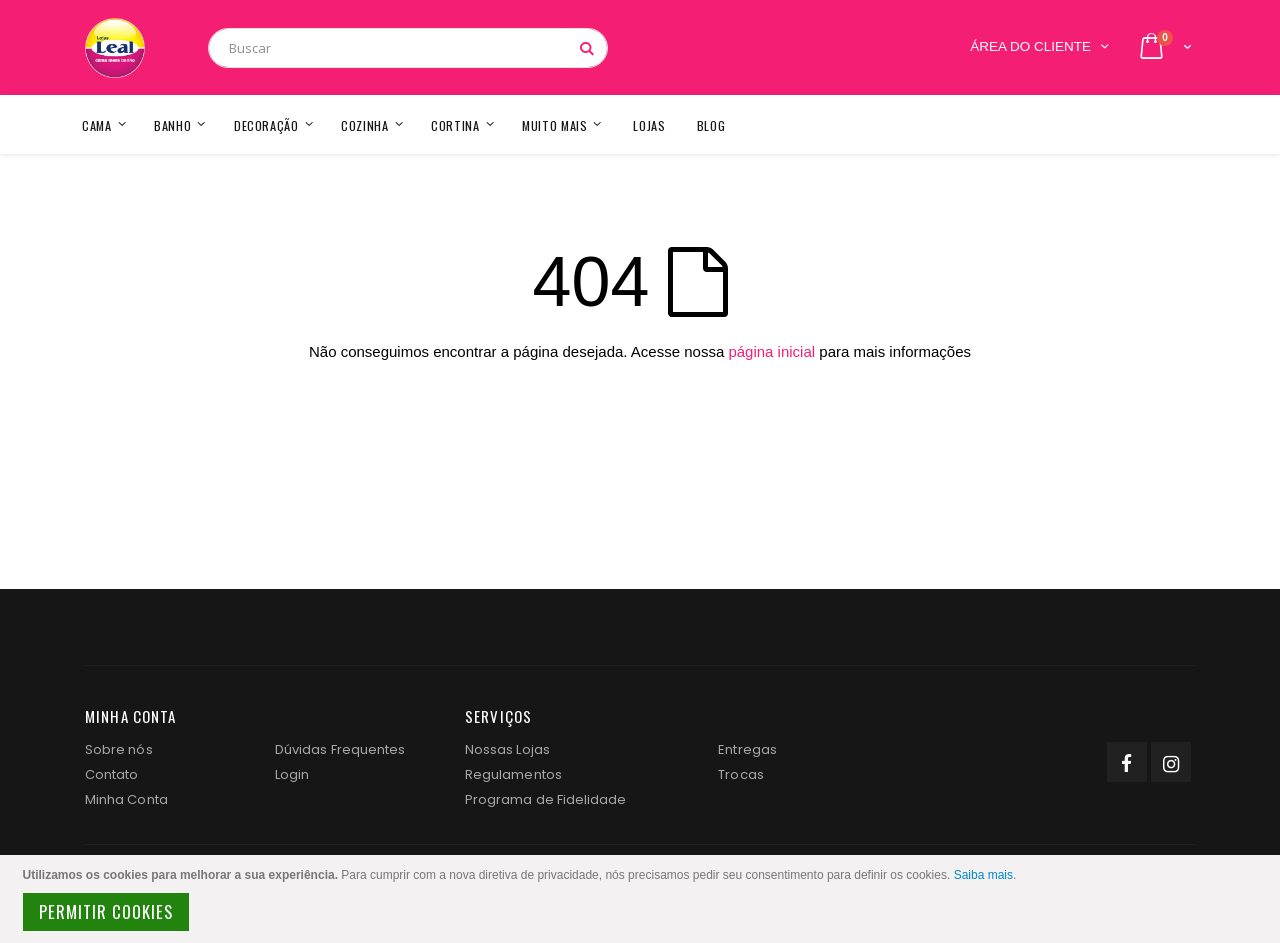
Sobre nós (119, 749)
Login (292, 774)
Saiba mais (983, 875)
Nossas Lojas (507, 749)
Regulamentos (513, 774)
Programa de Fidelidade (545, 799)
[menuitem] (711, 124)
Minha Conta (126, 799)
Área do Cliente (1030, 46)
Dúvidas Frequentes (340, 749)
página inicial (771, 351)
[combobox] (408, 48)
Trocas (740, 774)
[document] (643, 899)
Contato (111, 774)
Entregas (747, 749)
